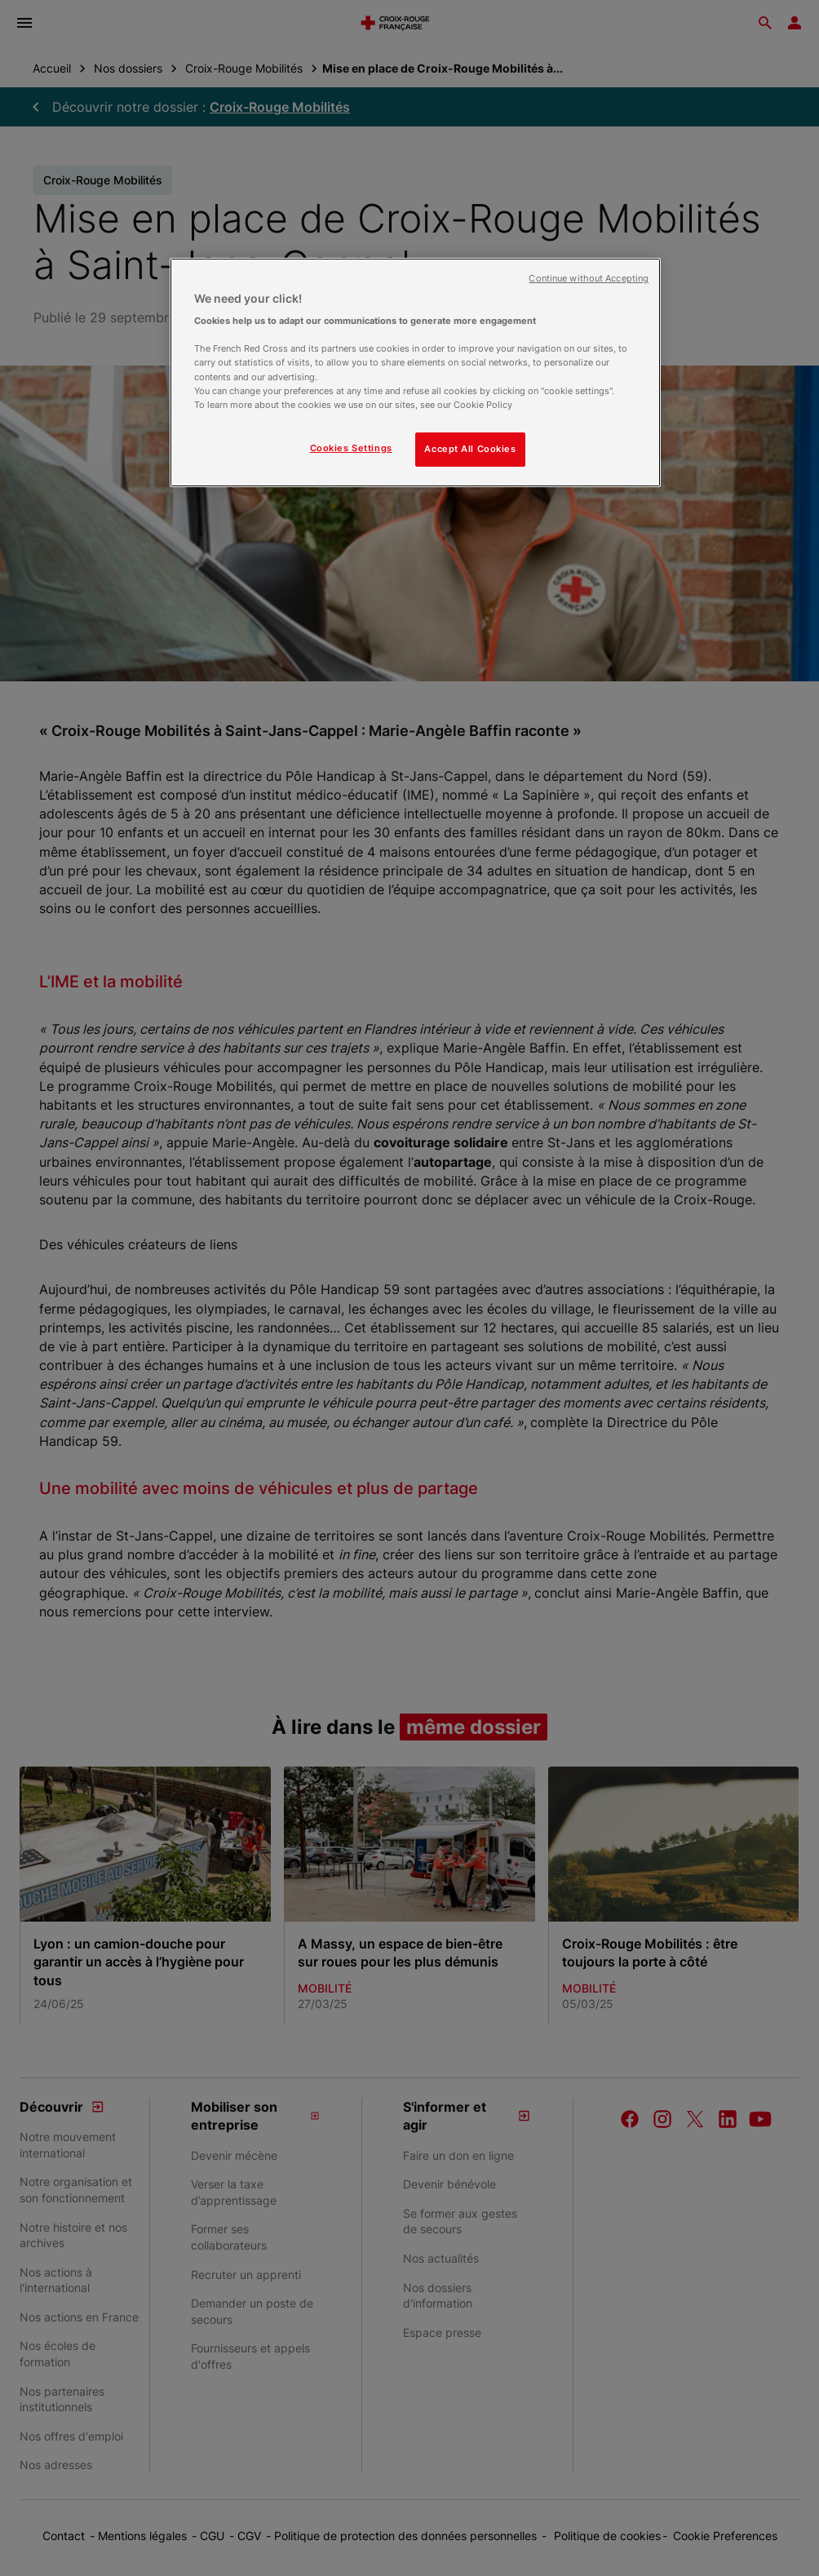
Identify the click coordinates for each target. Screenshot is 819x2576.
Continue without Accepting (589, 278)
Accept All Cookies (470, 448)
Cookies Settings (351, 448)
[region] (415, 372)
